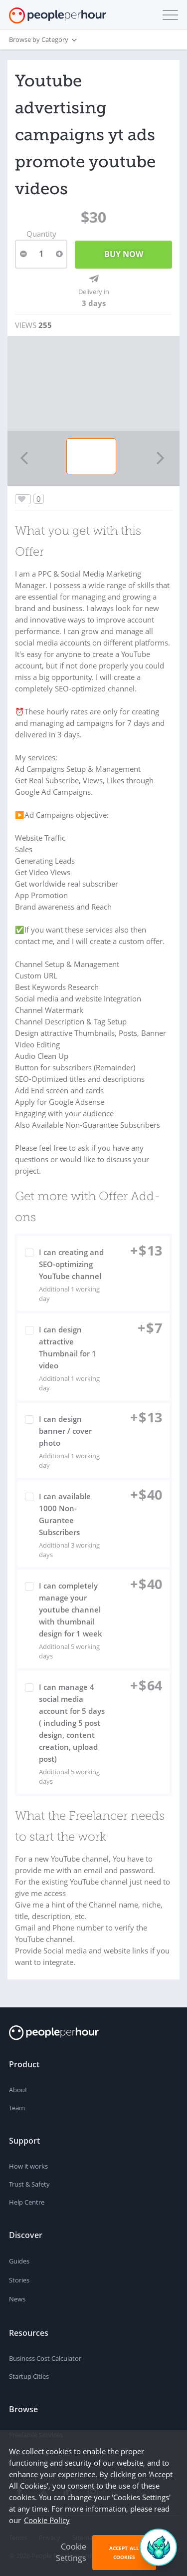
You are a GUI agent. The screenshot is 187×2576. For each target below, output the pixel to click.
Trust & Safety (29, 2184)
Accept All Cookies (124, 2553)
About (18, 2089)
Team (17, 2107)
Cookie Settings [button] (71, 2552)
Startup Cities (29, 2376)
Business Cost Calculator (45, 2358)
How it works (28, 2166)
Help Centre (26, 2202)
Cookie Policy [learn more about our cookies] (47, 2520)
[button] (168, 15)
